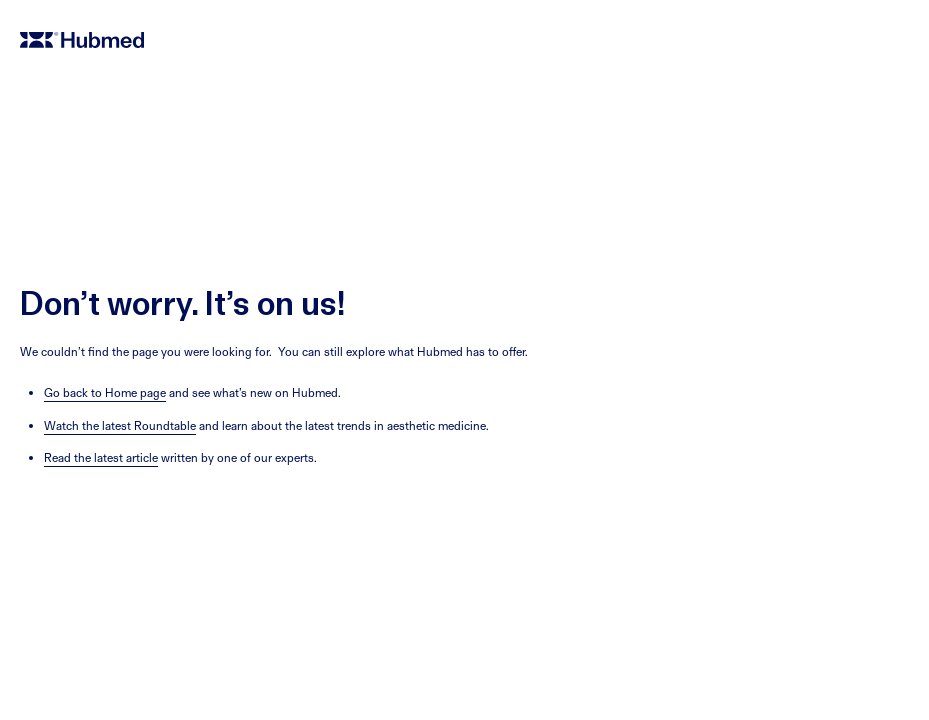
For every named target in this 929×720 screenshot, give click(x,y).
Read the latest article (101, 457)
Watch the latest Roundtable (120, 425)
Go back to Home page (105, 392)
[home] (464, 40)
